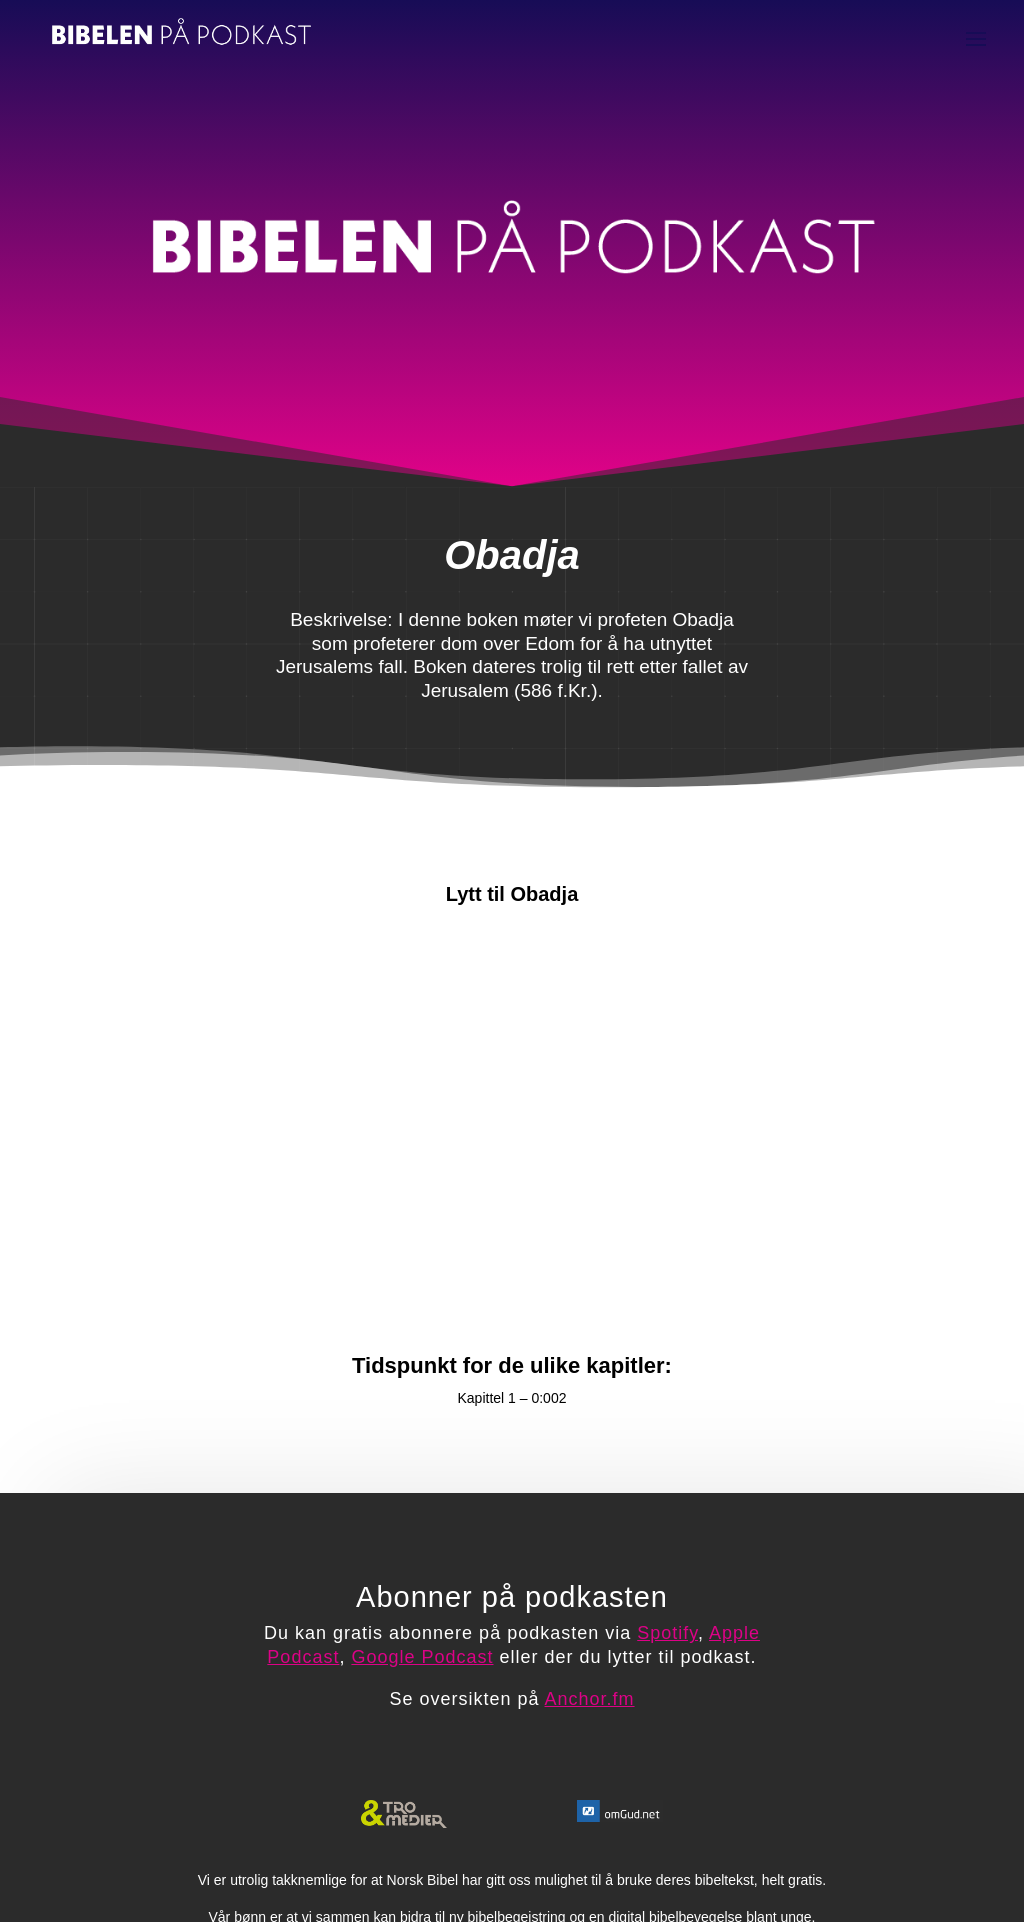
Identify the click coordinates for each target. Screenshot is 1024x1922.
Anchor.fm (590, 1699)
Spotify (667, 1633)
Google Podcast (422, 1657)
